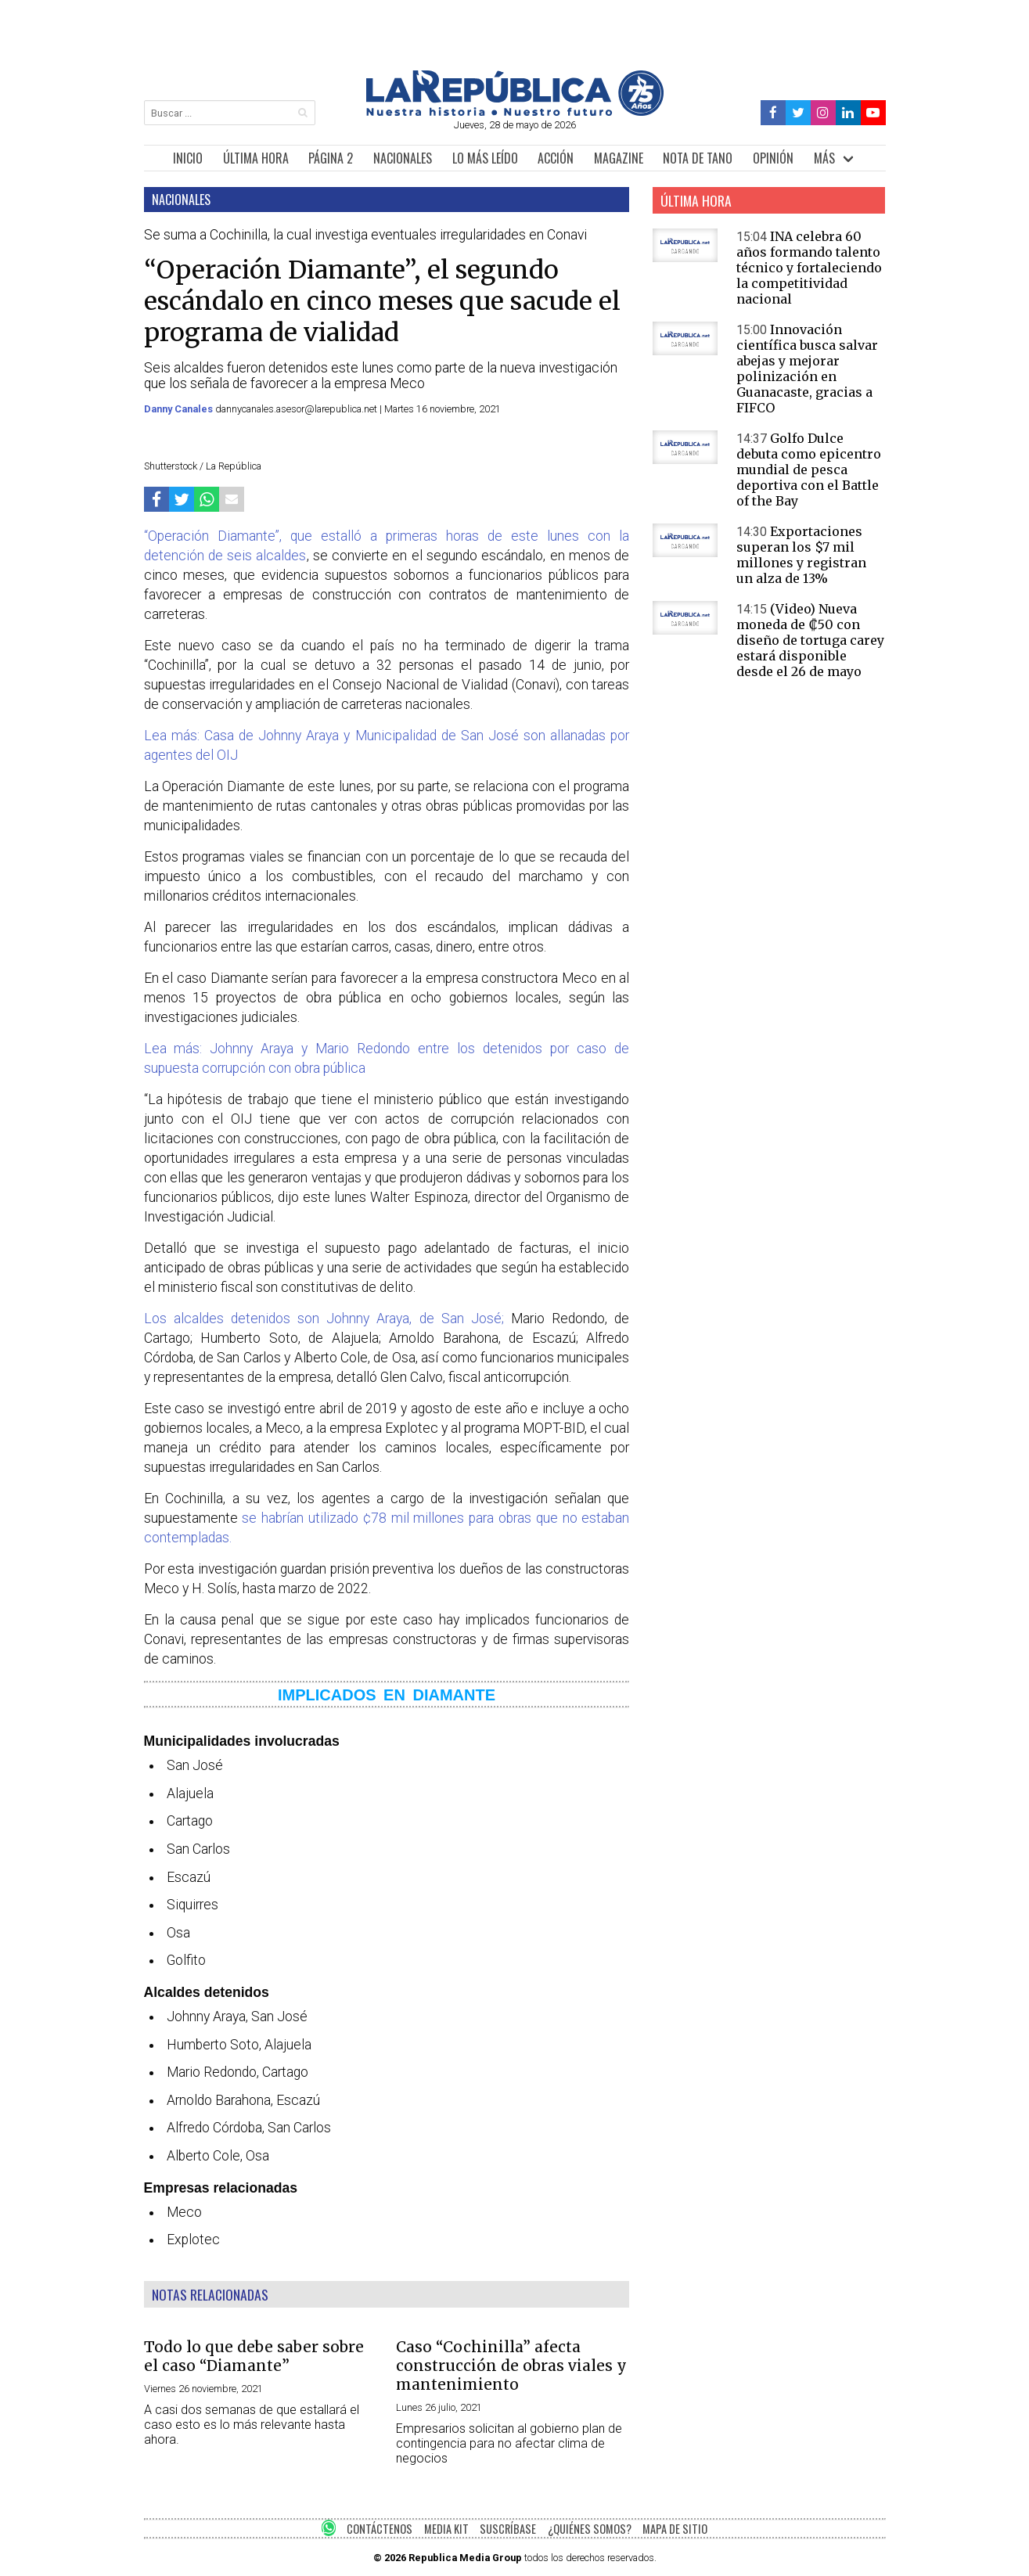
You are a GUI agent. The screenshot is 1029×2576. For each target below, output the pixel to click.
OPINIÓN (773, 158)
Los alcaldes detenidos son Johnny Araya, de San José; (324, 1318)
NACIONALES (402, 158)
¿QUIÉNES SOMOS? (589, 2528)
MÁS (824, 158)
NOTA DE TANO (697, 158)
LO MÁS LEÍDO (485, 158)
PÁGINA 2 (330, 158)
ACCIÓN (556, 158)
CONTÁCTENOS (379, 2528)
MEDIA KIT (446, 2528)
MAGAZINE (618, 158)
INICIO (188, 158)
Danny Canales (179, 409)
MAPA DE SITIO (674, 2528)
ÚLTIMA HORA (256, 158)
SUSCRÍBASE (508, 2528)
